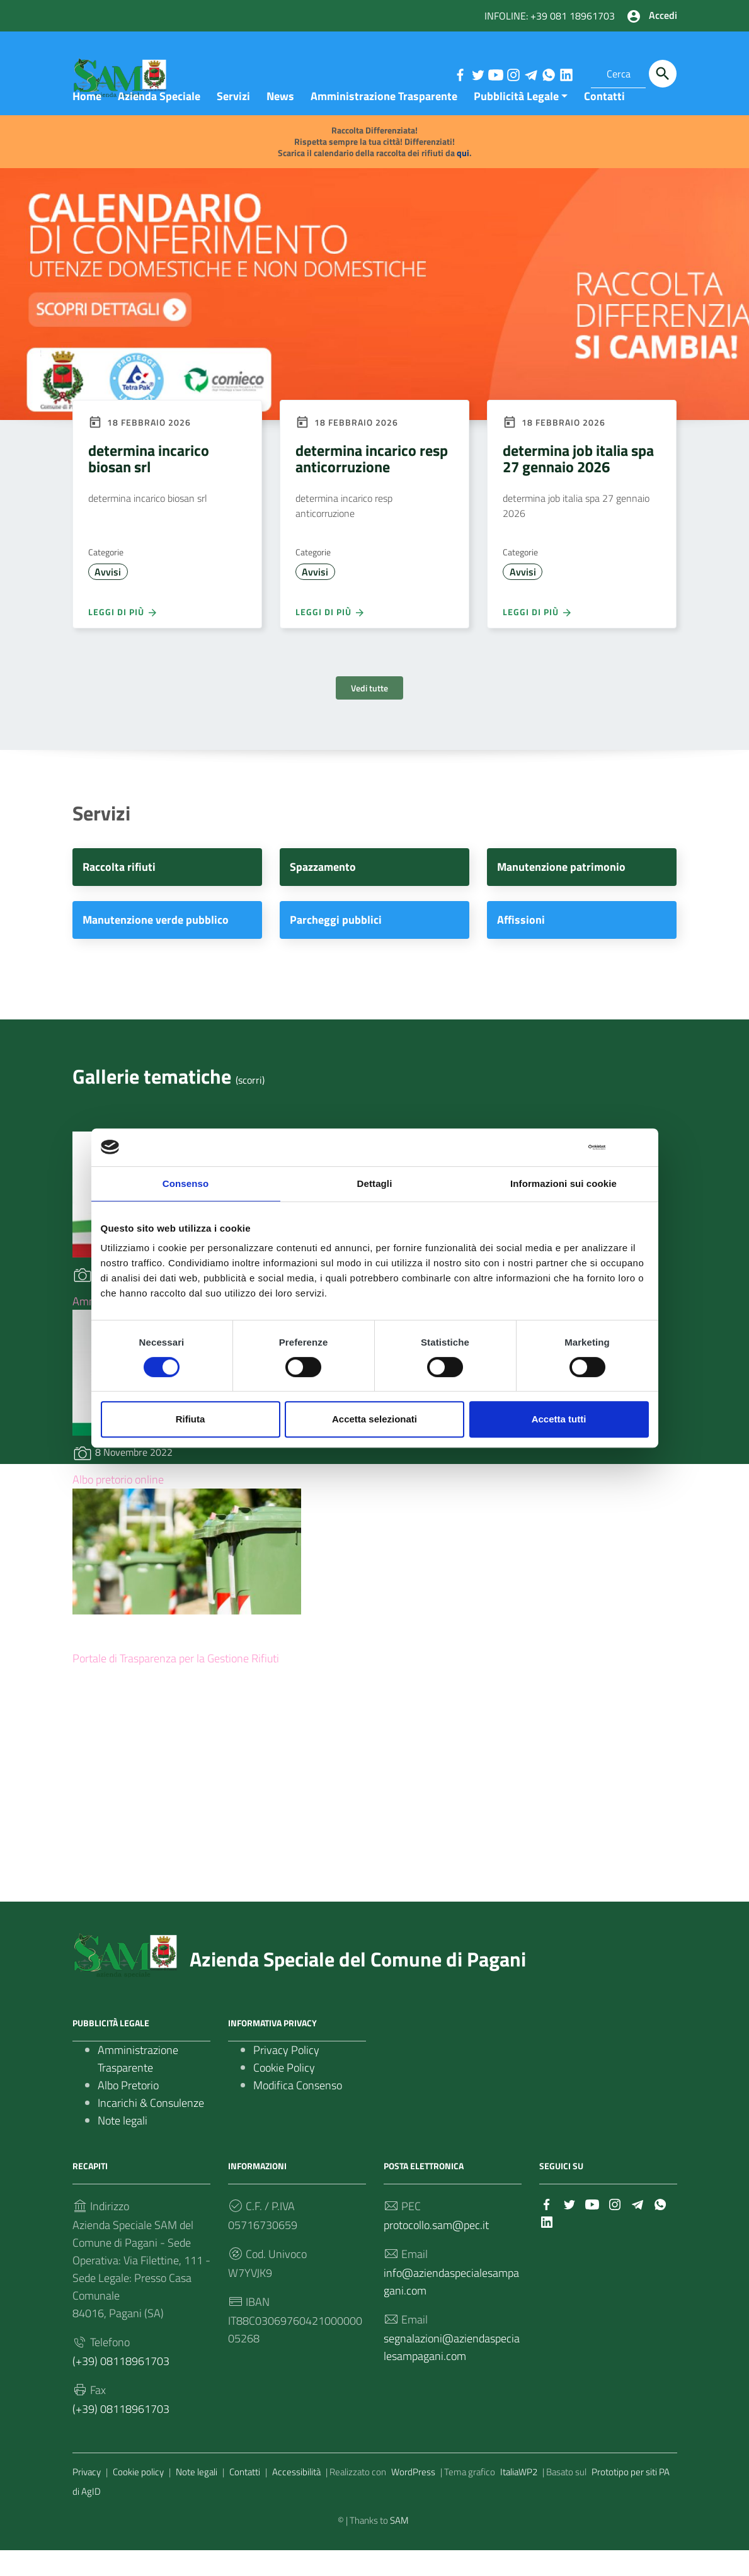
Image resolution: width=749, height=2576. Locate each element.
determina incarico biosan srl (148, 484)
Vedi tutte (369, 713)
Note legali (122, 2146)
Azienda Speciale (159, 121)
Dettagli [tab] (374, 1183)
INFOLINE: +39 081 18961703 (549, 15)
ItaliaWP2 (518, 2497)
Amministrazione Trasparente (384, 121)
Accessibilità (296, 2497)
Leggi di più (123, 638)
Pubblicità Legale (516, 121)
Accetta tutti (559, 1419)
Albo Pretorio (128, 2110)
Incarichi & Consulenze (151, 2128)
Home (86, 121)
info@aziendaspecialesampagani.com (451, 2307)
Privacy (86, 2497)
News (280, 121)
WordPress (413, 2497)
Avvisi (107, 597)
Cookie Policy (284, 2093)
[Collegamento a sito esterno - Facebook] (459, 73)
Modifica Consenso (297, 2110)
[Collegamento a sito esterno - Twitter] (477, 73)
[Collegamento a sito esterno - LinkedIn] (565, 73)
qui (463, 178)
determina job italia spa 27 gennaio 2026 (578, 484)
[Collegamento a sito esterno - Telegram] (530, 73)
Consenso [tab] (186, 1183)
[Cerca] (663, 74)
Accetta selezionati (374, 1419)
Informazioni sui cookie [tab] (563, 1183)
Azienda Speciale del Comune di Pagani (358, 1985)
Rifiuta (190, 1419)
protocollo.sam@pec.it (436, 2250)
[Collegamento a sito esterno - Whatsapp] (548, 73)
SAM (399, 2546)
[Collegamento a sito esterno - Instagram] (512, 73)
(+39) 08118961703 (120, 2386)
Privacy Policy (286, 2075)
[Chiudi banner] (640, 1146)
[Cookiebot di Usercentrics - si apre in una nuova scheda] (550, 1147)
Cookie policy (138, 2497)
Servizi (233, 121)
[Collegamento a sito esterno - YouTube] (495, 73)
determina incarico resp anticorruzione (371, 484)
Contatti (604, 121)
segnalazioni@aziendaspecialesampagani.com (452, 2373)
